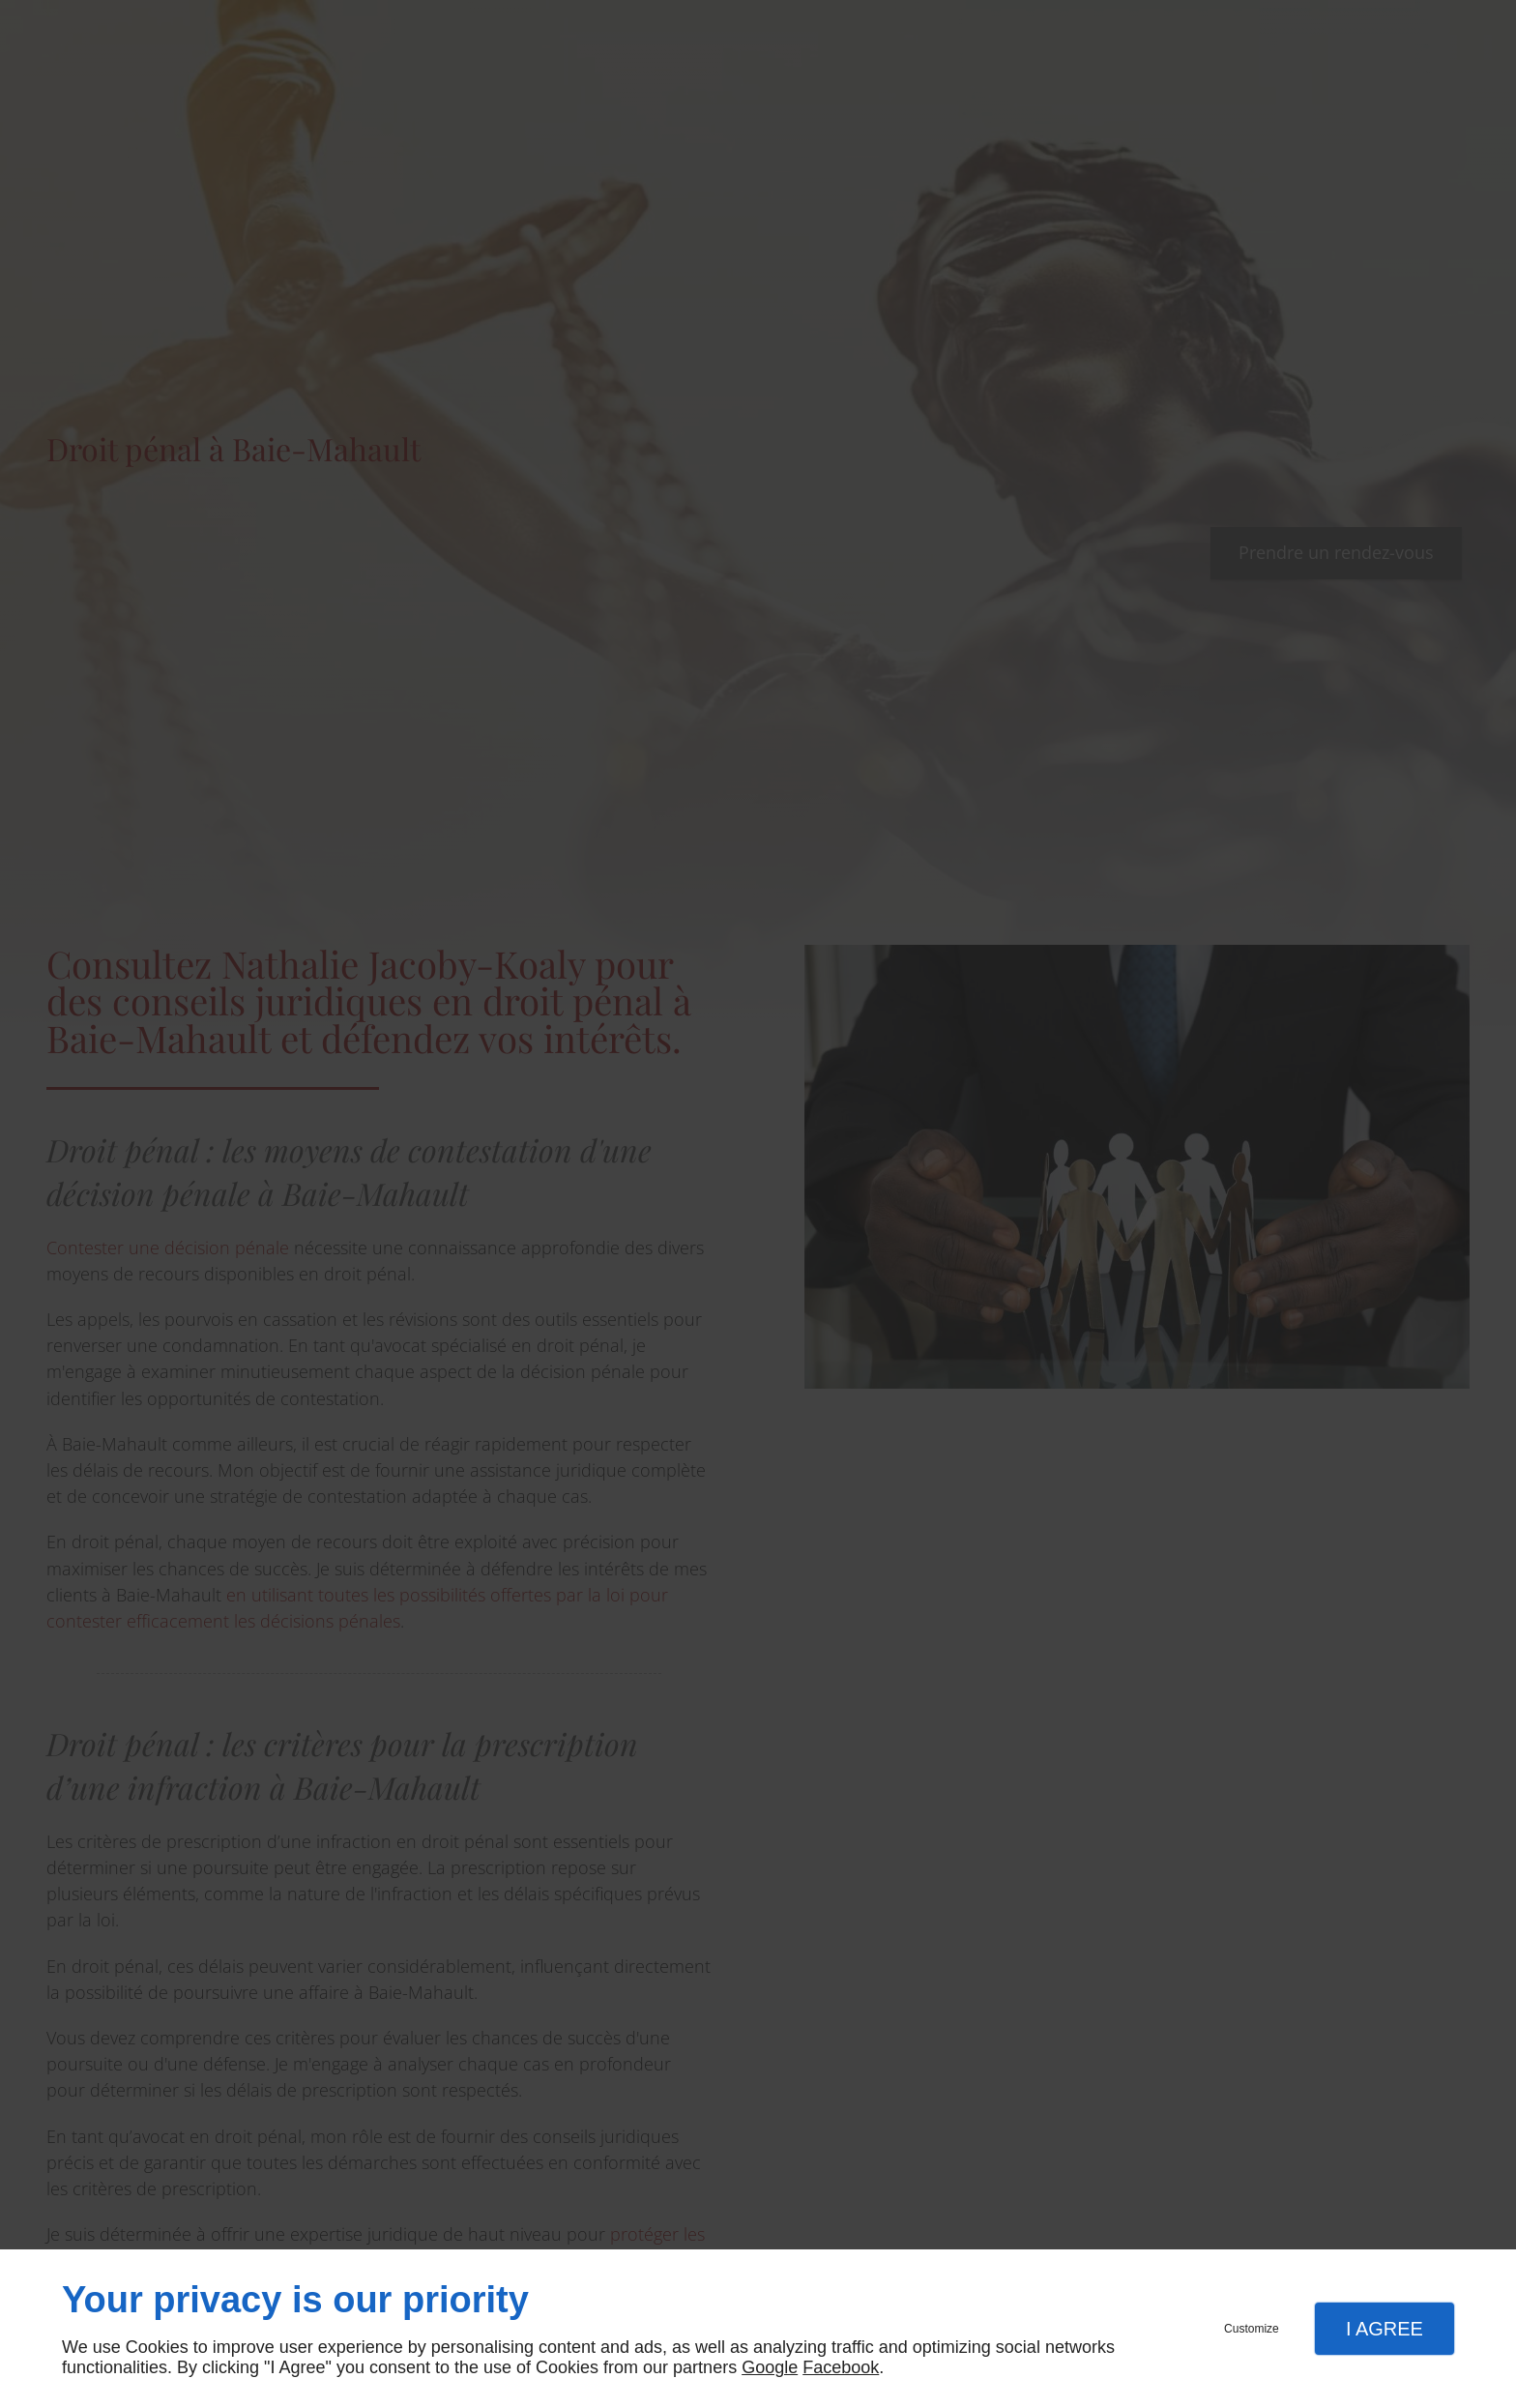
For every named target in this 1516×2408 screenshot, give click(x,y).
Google (770, 2367)
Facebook (840, 2367)
